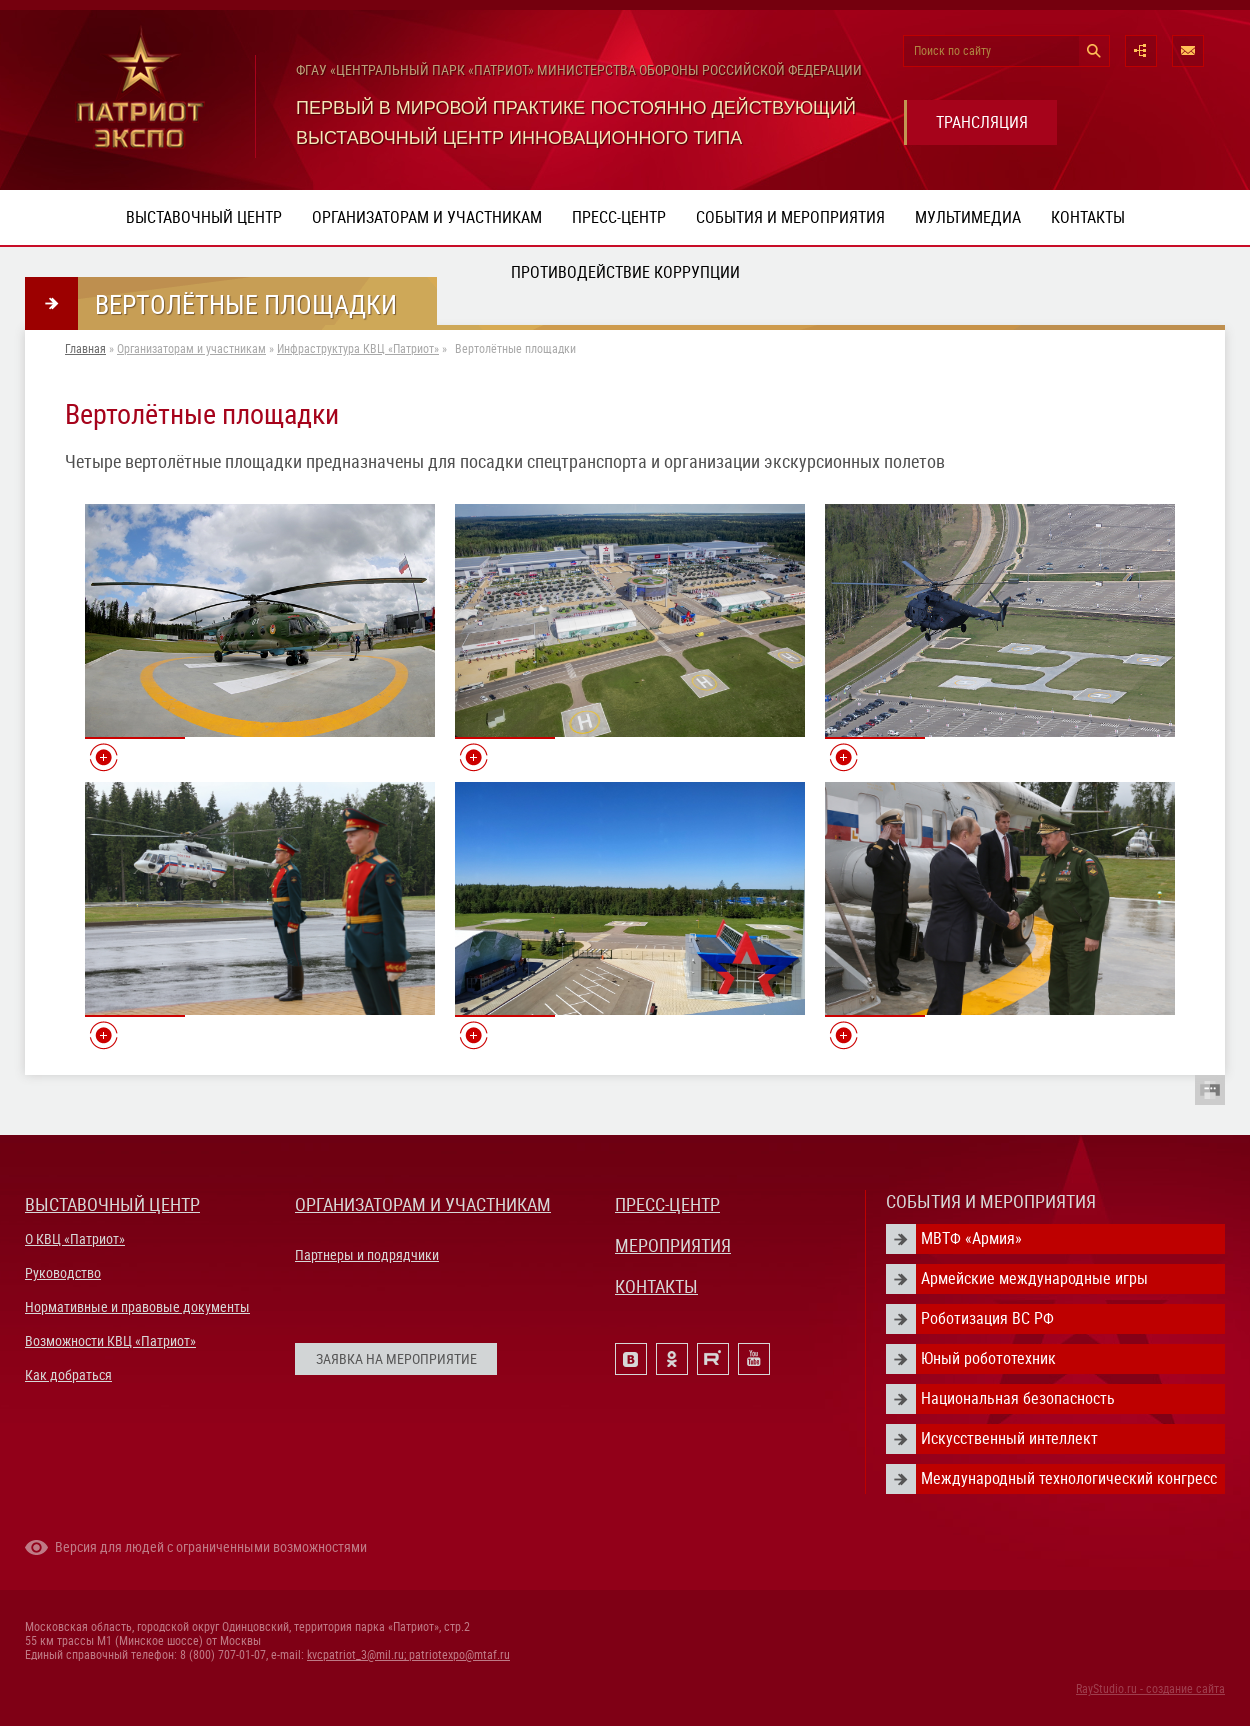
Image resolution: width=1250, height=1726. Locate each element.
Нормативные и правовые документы (137, 1307)
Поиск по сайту (952, 51)
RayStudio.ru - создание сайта (1150, 1689)
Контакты (1088, 217)
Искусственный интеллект (1009, 1438)
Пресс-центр (619, 217)
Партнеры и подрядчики (367, 1255)
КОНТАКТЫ (656, 1286)
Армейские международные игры (1034, 1278)
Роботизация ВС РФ (987, 1318)
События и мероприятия (790, 217)
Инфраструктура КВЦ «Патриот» (358, 349)
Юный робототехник (988, 1358)
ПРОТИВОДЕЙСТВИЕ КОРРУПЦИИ (625, 272)
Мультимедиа (968, 217)
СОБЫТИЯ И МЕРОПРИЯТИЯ (991, 1201)
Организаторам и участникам (427, 217)
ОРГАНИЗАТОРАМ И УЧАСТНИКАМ (423, 1204)
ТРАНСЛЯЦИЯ (982, 122)
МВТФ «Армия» (971, 1238)
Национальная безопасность (1018, 1398)
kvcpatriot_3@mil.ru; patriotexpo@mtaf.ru (408, 1655)
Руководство (63, 1273)
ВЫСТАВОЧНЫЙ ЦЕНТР (112, 1204)
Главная (85, 349)
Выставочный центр (204, 217)
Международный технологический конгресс (1069, 1478)
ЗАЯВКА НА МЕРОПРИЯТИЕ (396, 1359)
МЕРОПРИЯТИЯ (673, 1245)
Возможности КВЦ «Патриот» (110, 1341)
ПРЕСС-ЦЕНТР (667, 1204)
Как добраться (68, 1375)
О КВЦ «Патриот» (75, 1239)
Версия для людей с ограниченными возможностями (211, 1547)
